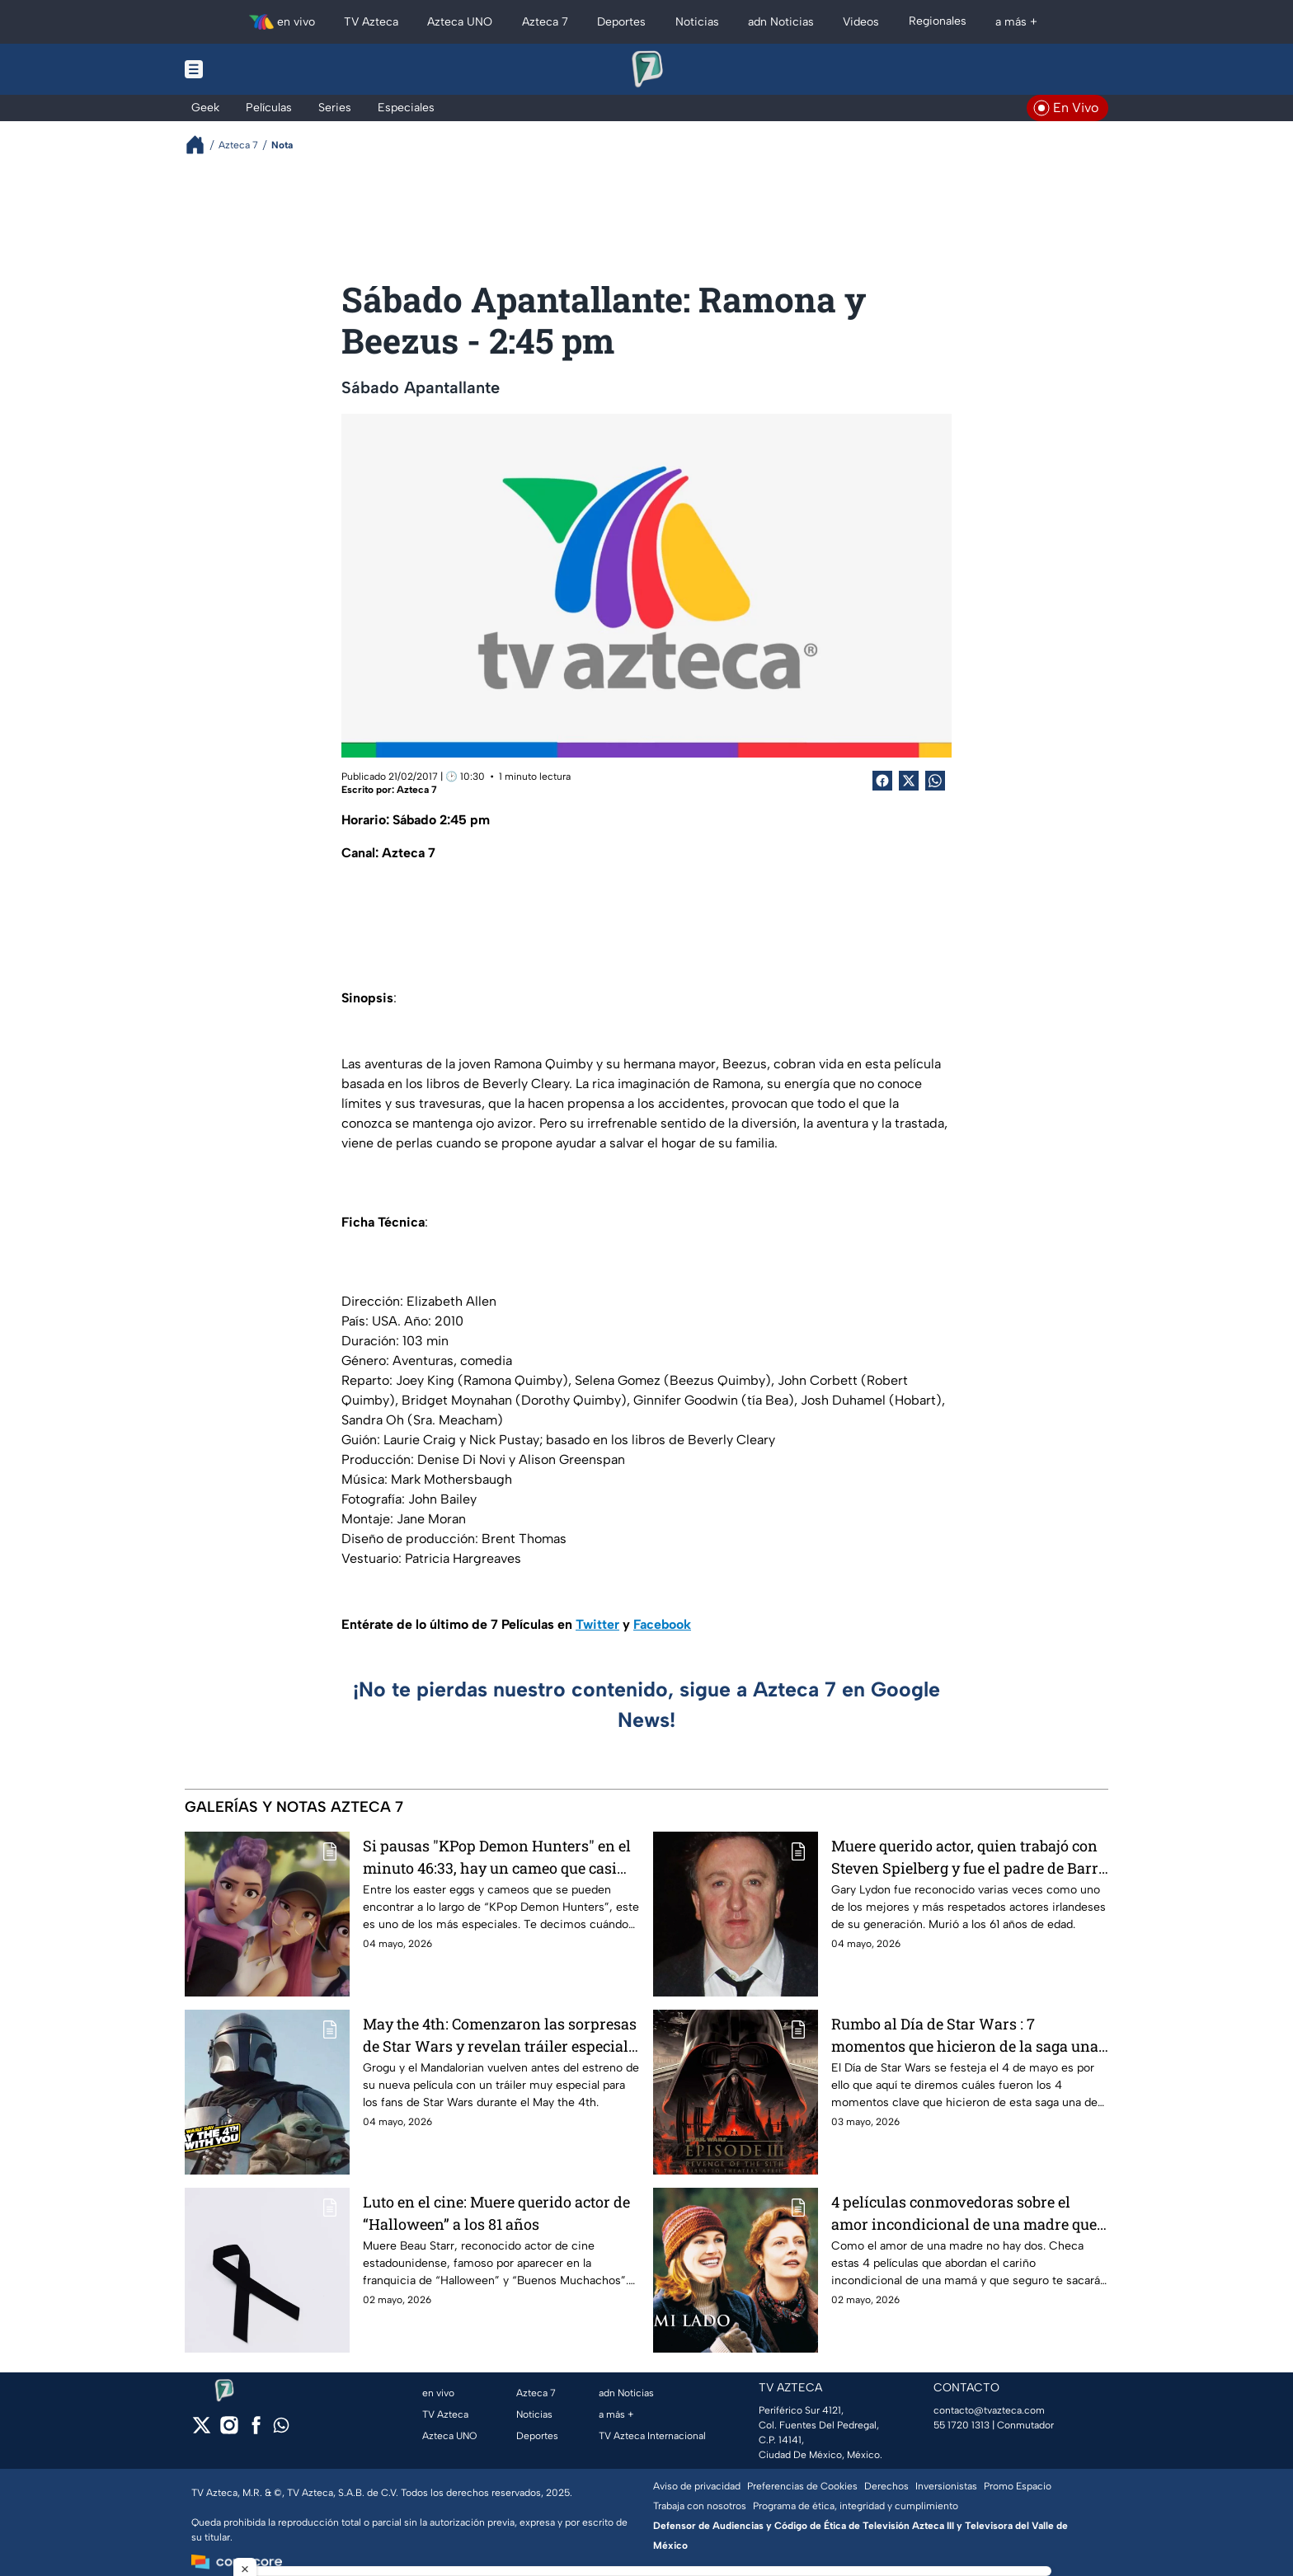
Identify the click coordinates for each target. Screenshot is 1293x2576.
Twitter (597, 1624)
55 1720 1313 (961, 2425)
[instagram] (229, 2430)
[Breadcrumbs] (202, 144)
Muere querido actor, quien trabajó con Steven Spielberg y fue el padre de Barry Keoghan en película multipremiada (969, 1857)
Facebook (662, 1624)
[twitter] (201, 2430)
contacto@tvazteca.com (989, 2410)
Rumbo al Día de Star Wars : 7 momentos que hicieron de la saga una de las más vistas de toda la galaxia (964, 2035)
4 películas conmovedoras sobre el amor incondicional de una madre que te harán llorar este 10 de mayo (964, 2213)
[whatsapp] (281, 2429)
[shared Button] (935, 781)
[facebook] (256, 2430)
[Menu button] (251, 69)
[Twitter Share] (909, 781)
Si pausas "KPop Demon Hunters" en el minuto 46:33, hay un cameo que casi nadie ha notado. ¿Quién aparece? (497, 1857)
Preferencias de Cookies (802, 2486)
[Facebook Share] (882, 781)
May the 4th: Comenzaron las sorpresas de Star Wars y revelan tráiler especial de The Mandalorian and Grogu (500, 2035)
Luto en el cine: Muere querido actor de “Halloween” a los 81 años (496, 2213)
